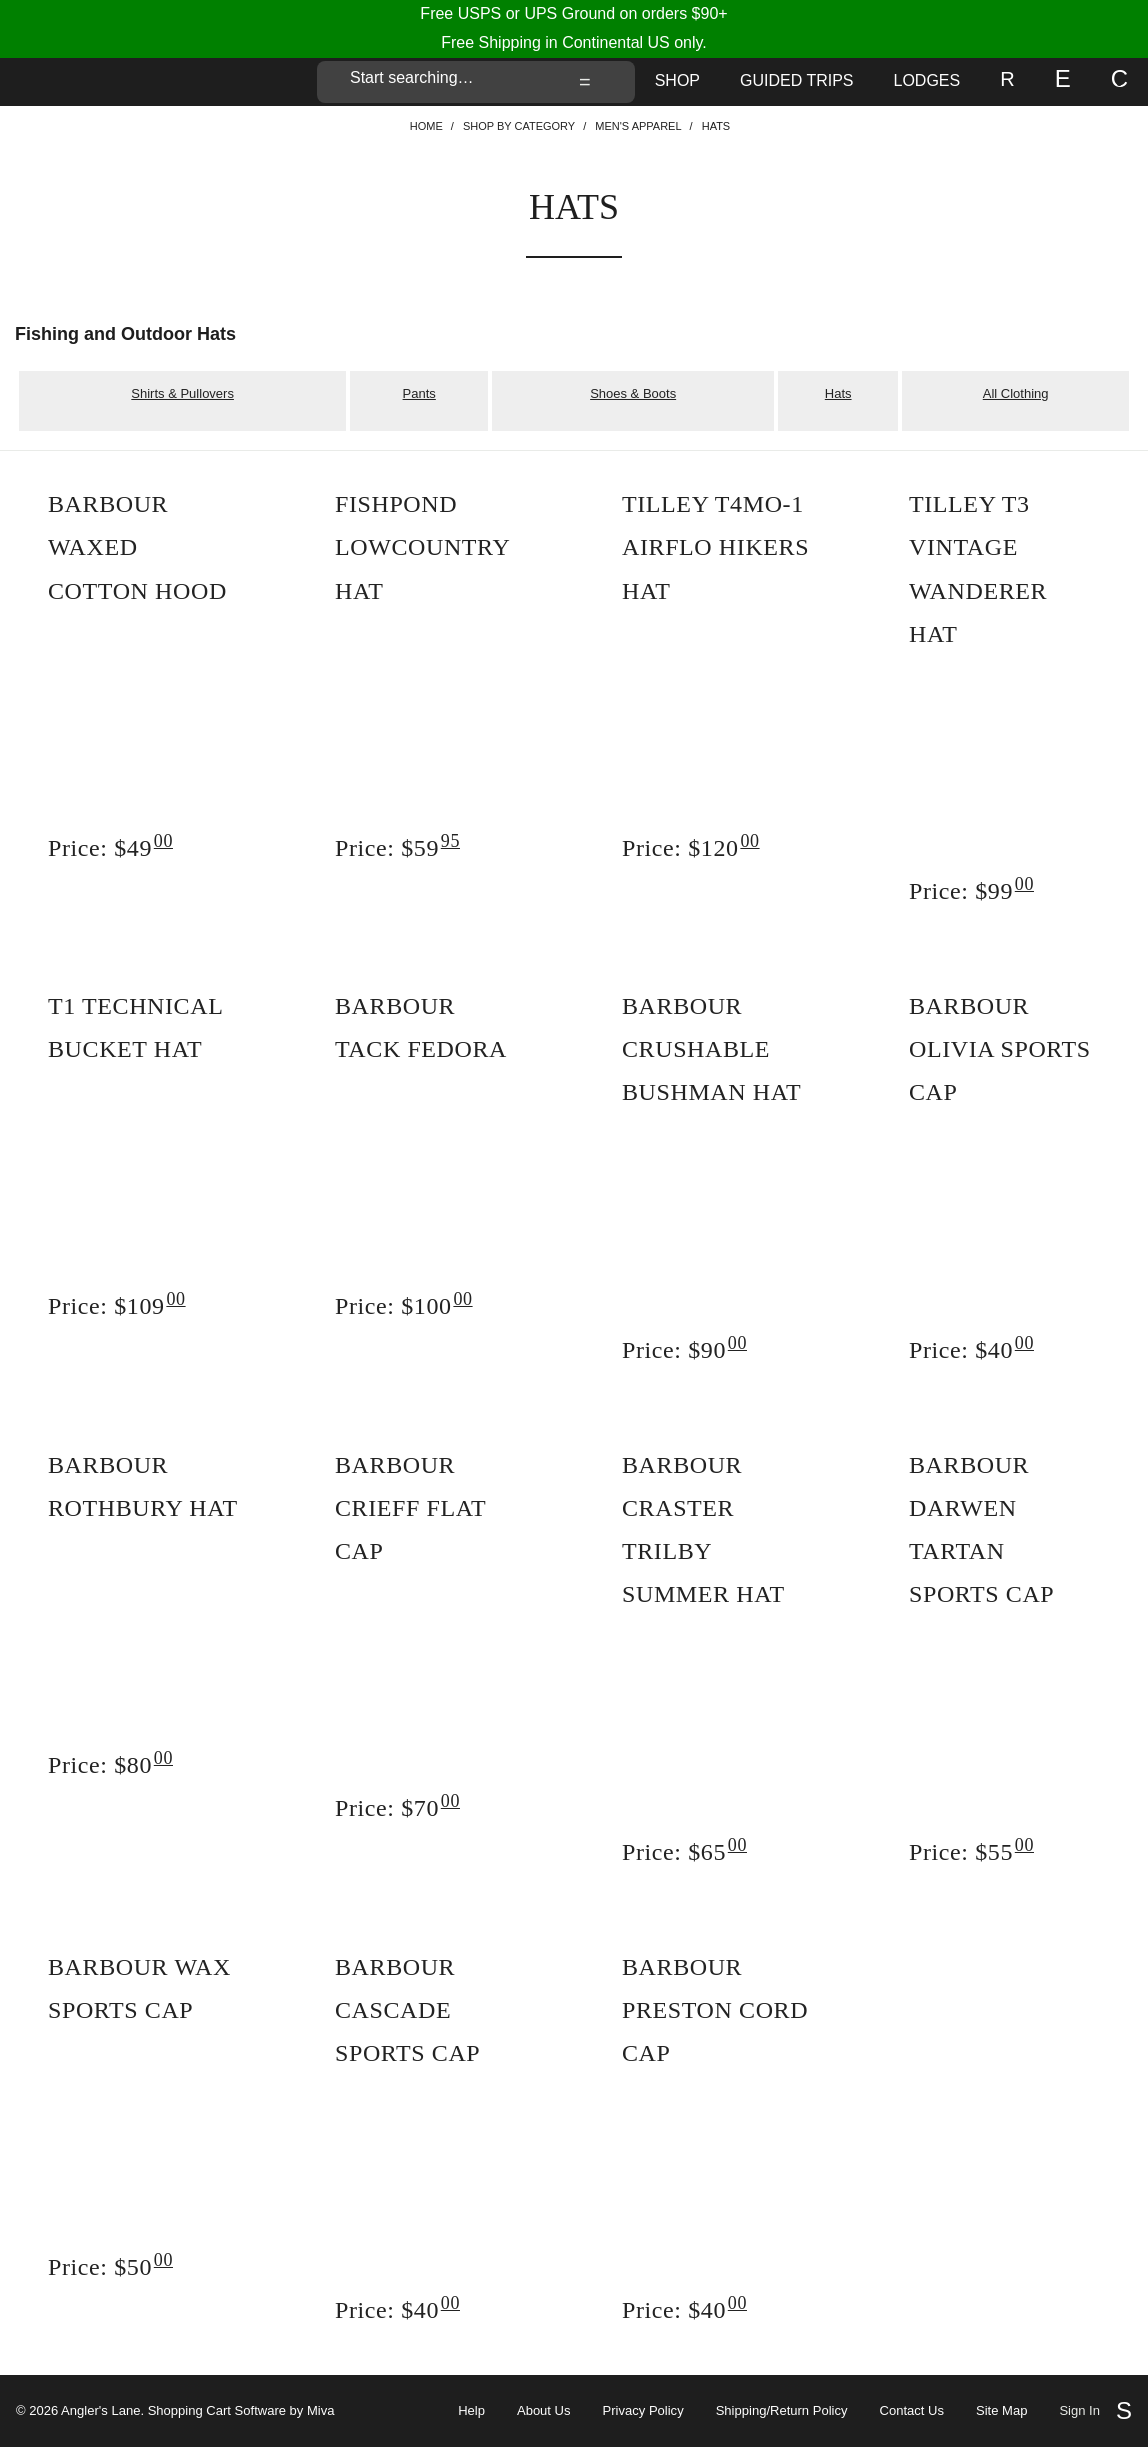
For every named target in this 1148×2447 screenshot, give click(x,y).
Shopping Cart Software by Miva (241, 2410)
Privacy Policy (643, 2411)
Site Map (1001, 2411)
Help (471, 2411)
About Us (544, 2411)
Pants (419, 393)
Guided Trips (797, 80)
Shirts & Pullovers (182, 393)
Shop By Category (519, 126)
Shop (677, 80)
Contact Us (912, 2411)
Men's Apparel (638, 126)
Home (426, 126)
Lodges (927, 80)
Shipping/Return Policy (782, 2411)
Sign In (1079, 2411)
